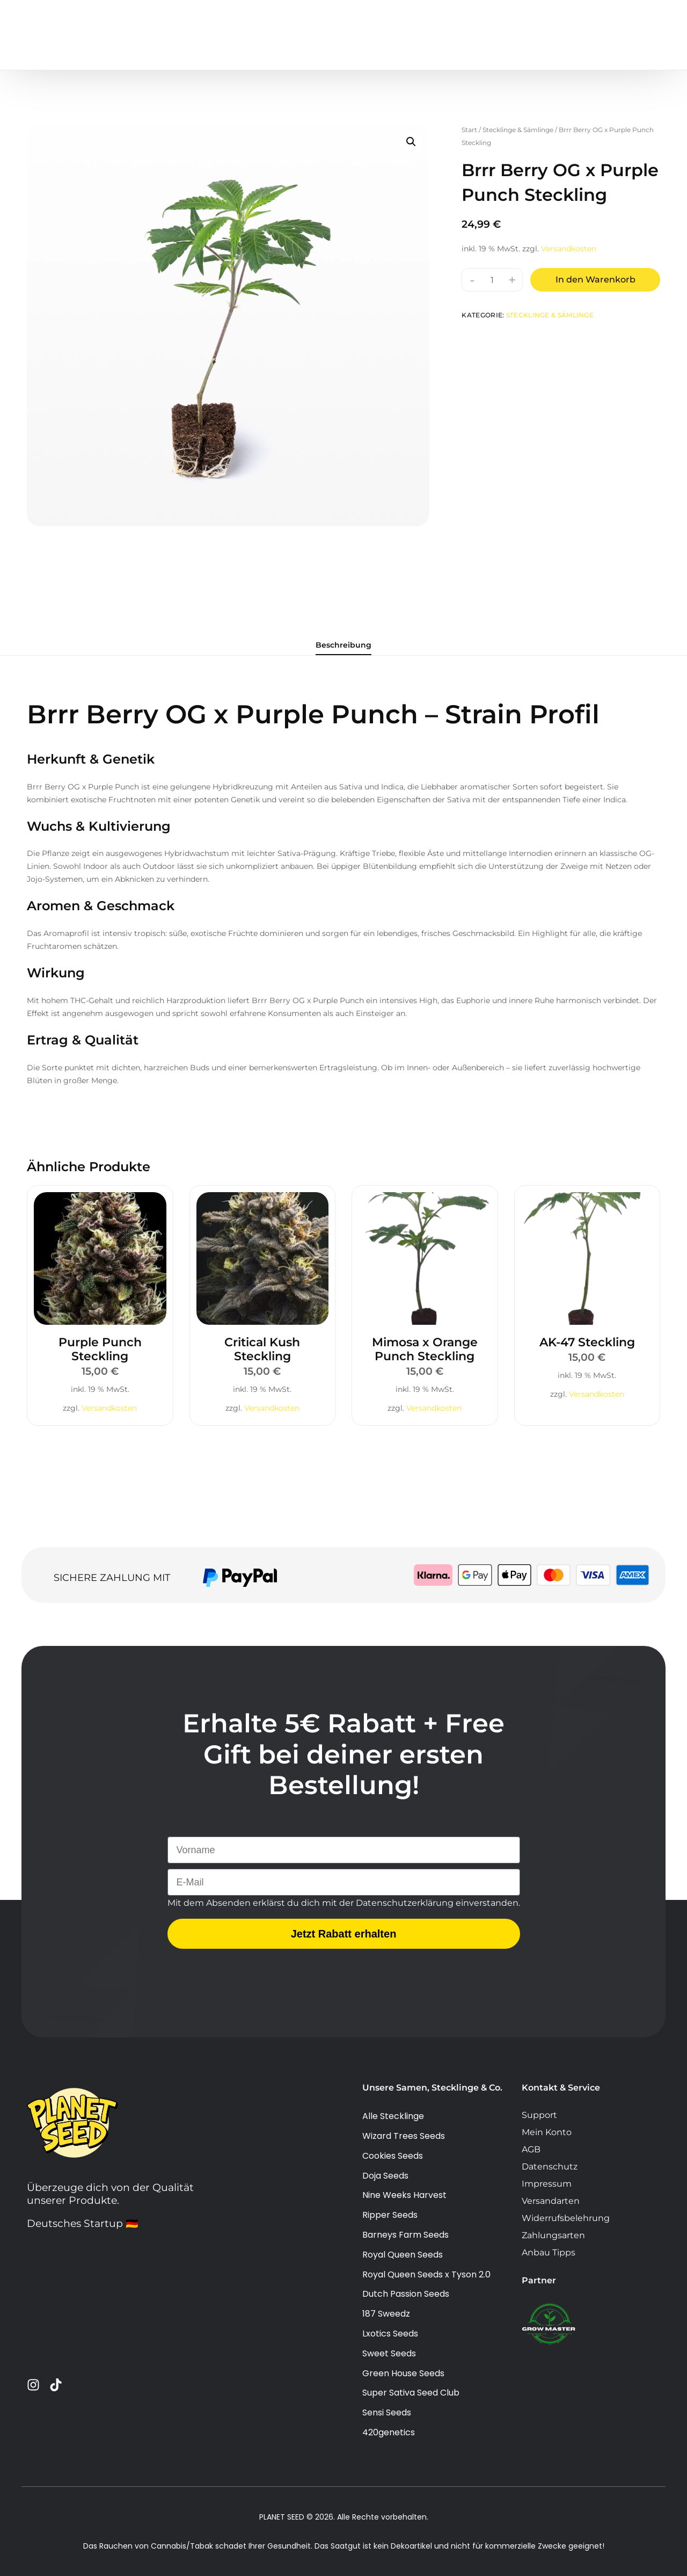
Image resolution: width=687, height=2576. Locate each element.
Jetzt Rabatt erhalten (344, 1962)
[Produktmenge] (492, 280)
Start (469, 130)
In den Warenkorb (595, 279)
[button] (411, 141)
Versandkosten (568, 248)
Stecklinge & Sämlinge (518, 130)
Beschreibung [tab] (343, 645)
